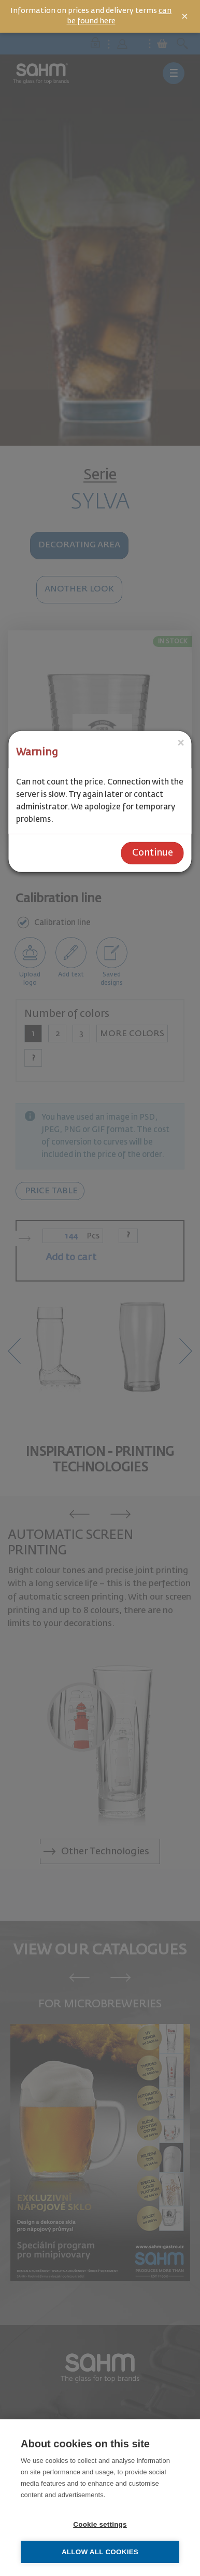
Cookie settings (100, 2524)
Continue (152, 853)
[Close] (180, 743)
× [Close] (184, 16)
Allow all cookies (100, 2552)
